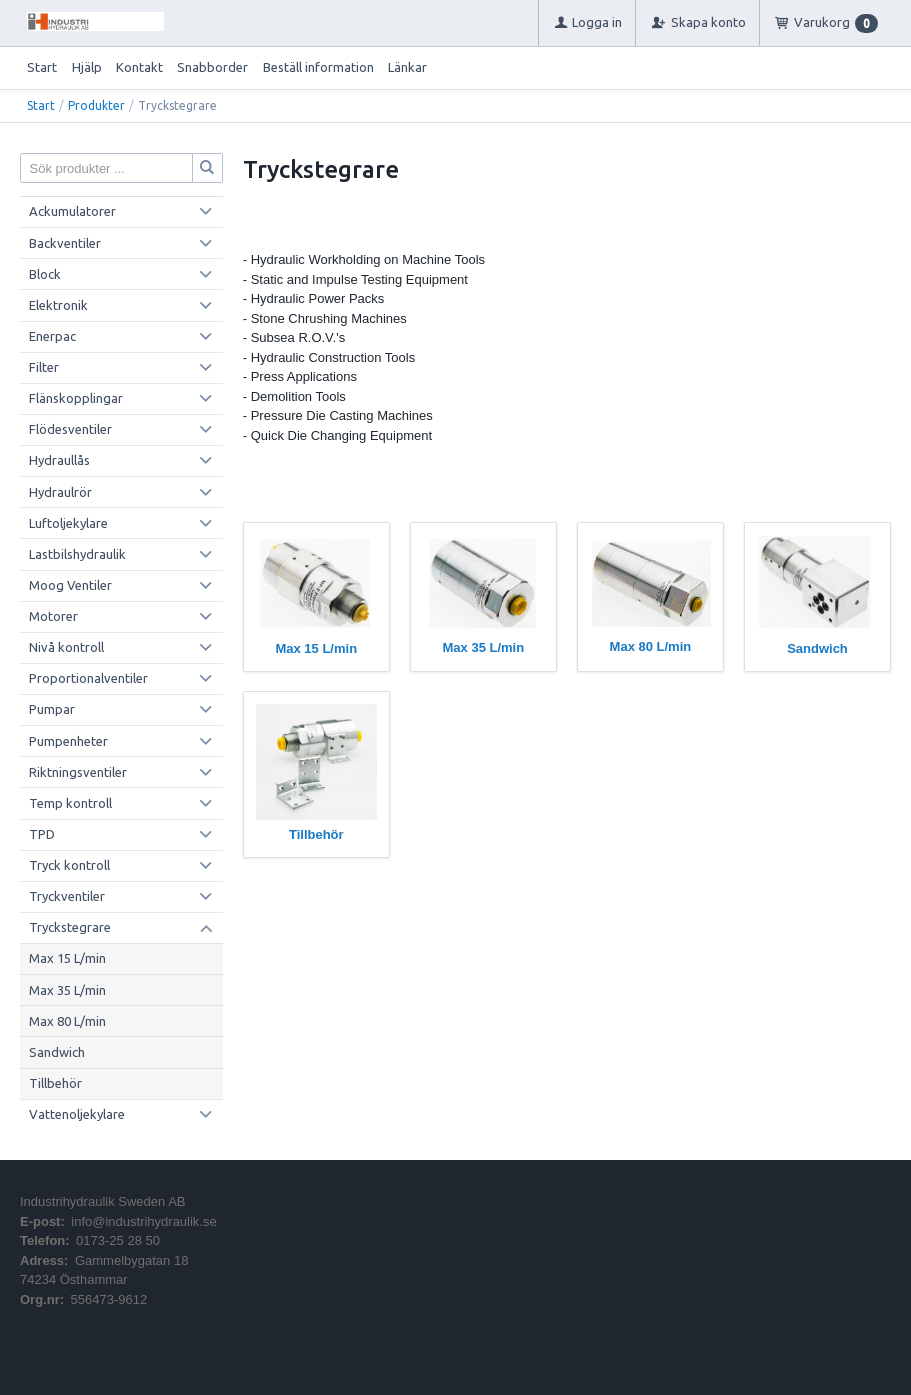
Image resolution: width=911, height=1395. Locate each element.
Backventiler (65, 243)
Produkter (96, 105)
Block (45, 274)
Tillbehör (55, 1083)
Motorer (53, 616)
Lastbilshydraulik (77, 554)
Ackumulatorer (72, 211)
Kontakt (139, 67)
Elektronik (58, 305)
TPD (42, 834)
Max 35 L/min (67, 990)
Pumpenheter (68, 741)
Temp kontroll (70, 803)
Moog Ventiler (70, 585)
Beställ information (318, 67)
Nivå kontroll (66, 647)
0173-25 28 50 (118, 1240)
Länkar (407, 67)
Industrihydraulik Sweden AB (102, 1201)
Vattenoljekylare (77, 1114)
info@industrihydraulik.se (143, 1221)
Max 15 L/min (67, 958)
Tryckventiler (67, 896)
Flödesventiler (70, 429)
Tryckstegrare (70, 927)
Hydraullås (59, 460)
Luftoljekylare (68, 523)
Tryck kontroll (69, 865)
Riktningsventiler (78, 772)
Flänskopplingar (76, 398)
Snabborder (212, 67)
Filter (44, 367)
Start (42, 67)
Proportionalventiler (88, 678)
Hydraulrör (60, 492)
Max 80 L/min (67, 1021)
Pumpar (52, 709)
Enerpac (52, 336)
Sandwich (57, 1052)
